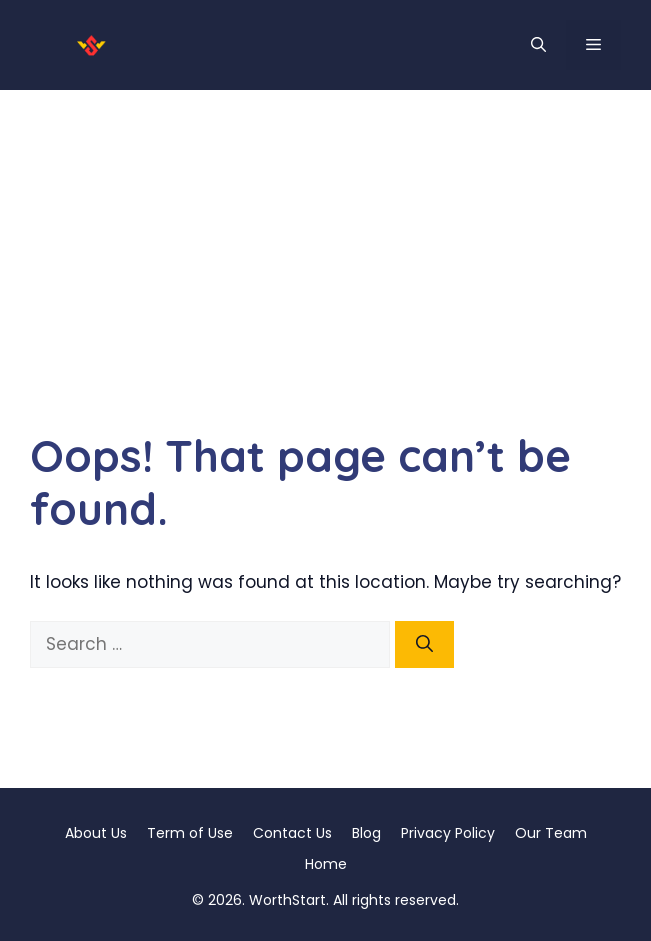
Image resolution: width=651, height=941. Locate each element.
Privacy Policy (448, 833)
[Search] (424, 645)
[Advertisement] (325, 240)
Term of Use (190, 833)
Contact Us (292, 833)
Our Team (551, 833)
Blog (366, 833)
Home (326, 864)
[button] (538, 45)
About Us (96, 833)
